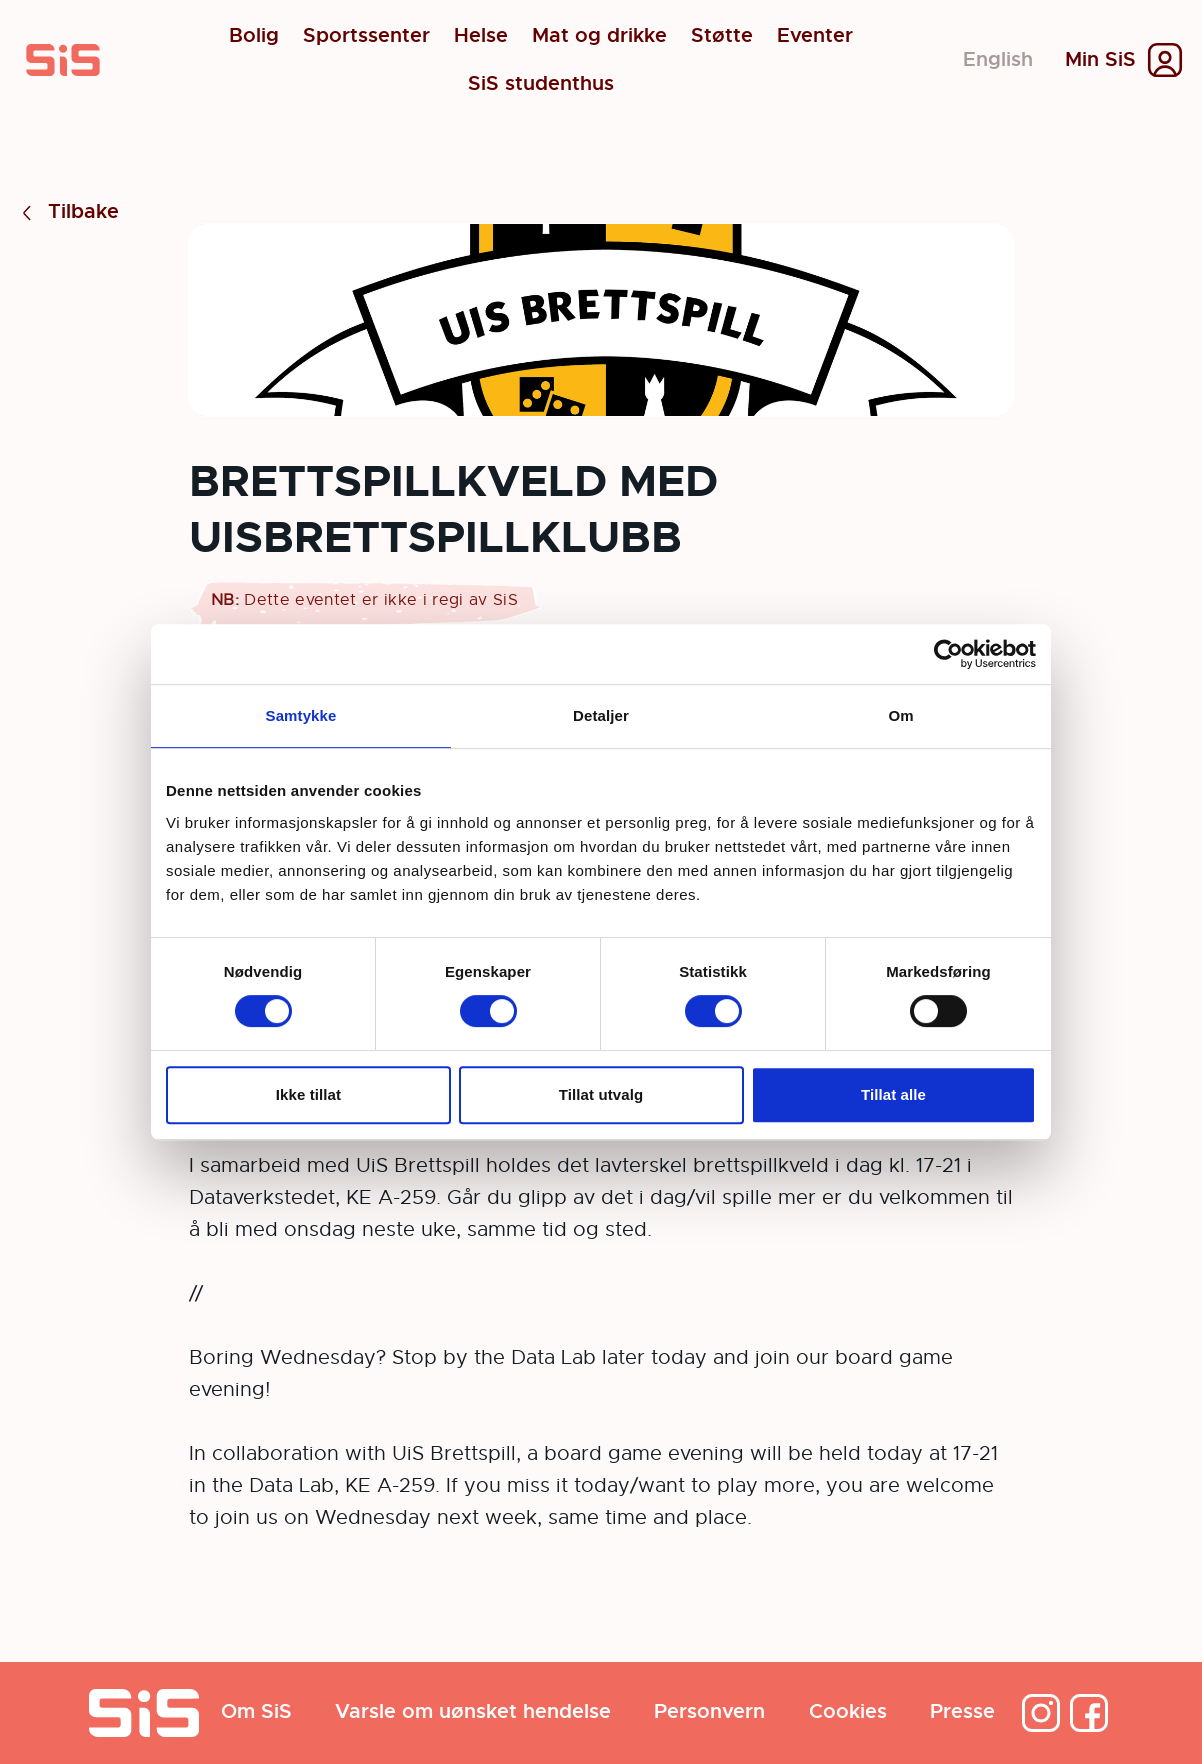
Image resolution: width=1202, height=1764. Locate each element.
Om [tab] (900, 715)
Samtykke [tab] (301, 715)
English (998, 59)
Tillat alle (893, 1094)
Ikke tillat (308, 1094)
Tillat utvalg (601, 1094)
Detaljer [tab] (601, 715)
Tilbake (67, 212)
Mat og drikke (599, 36)
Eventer (815, 36)
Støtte (722, 36)
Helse (481, 36)
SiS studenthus (541, 84)
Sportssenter (366, 36)
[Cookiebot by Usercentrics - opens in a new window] (948, 654)
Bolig (254, 36)
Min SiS (1100, 60)
